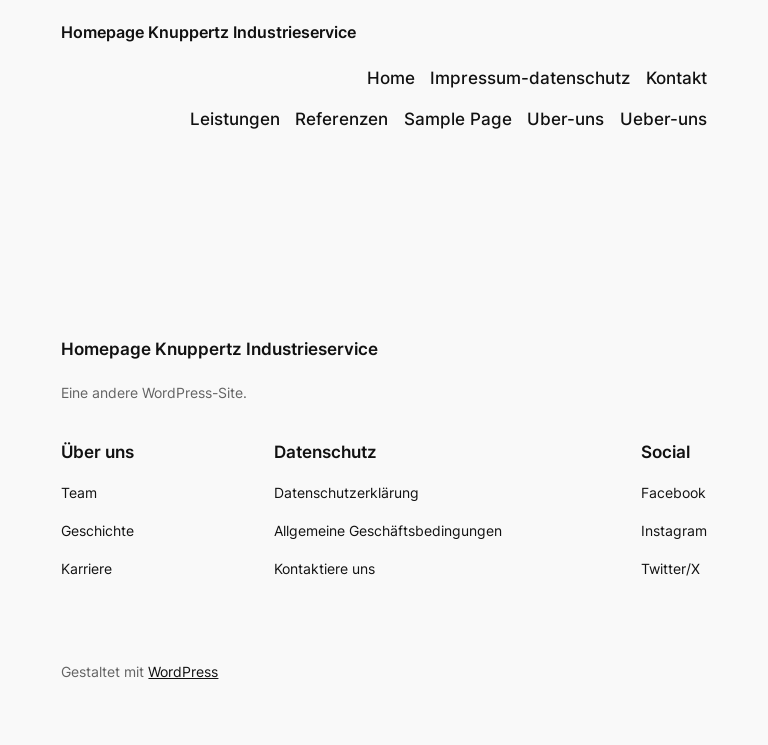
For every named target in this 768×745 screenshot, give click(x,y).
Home (391, 78)
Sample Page (458, 119)
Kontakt (676, 78)
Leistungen (235, 119)
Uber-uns (565, 119)
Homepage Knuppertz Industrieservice (208, 32)
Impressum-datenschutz (530, 78)
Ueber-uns (663, 119)
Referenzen (341, 119)
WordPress (183, 671)
